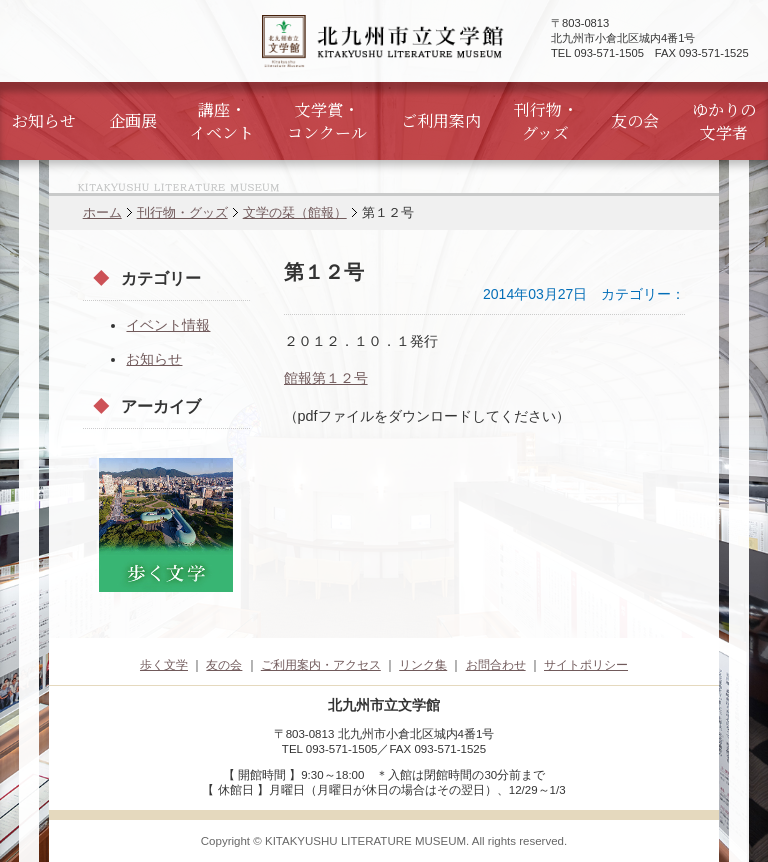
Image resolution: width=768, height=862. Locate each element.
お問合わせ (496, 665)
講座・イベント (222, 121)
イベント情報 (168, 325)
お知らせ (44, 120)
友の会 (635, 120)
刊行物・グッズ (546, 121)
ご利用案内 (441, 120)
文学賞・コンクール (327, 121)
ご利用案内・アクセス (321, 665)
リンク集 (423, 665)
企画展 (133, 120)
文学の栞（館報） (295, 212)
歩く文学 (164, 665)
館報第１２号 (326, 378)
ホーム (102, 212)
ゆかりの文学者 (724, 121)
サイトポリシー (586, 665)
